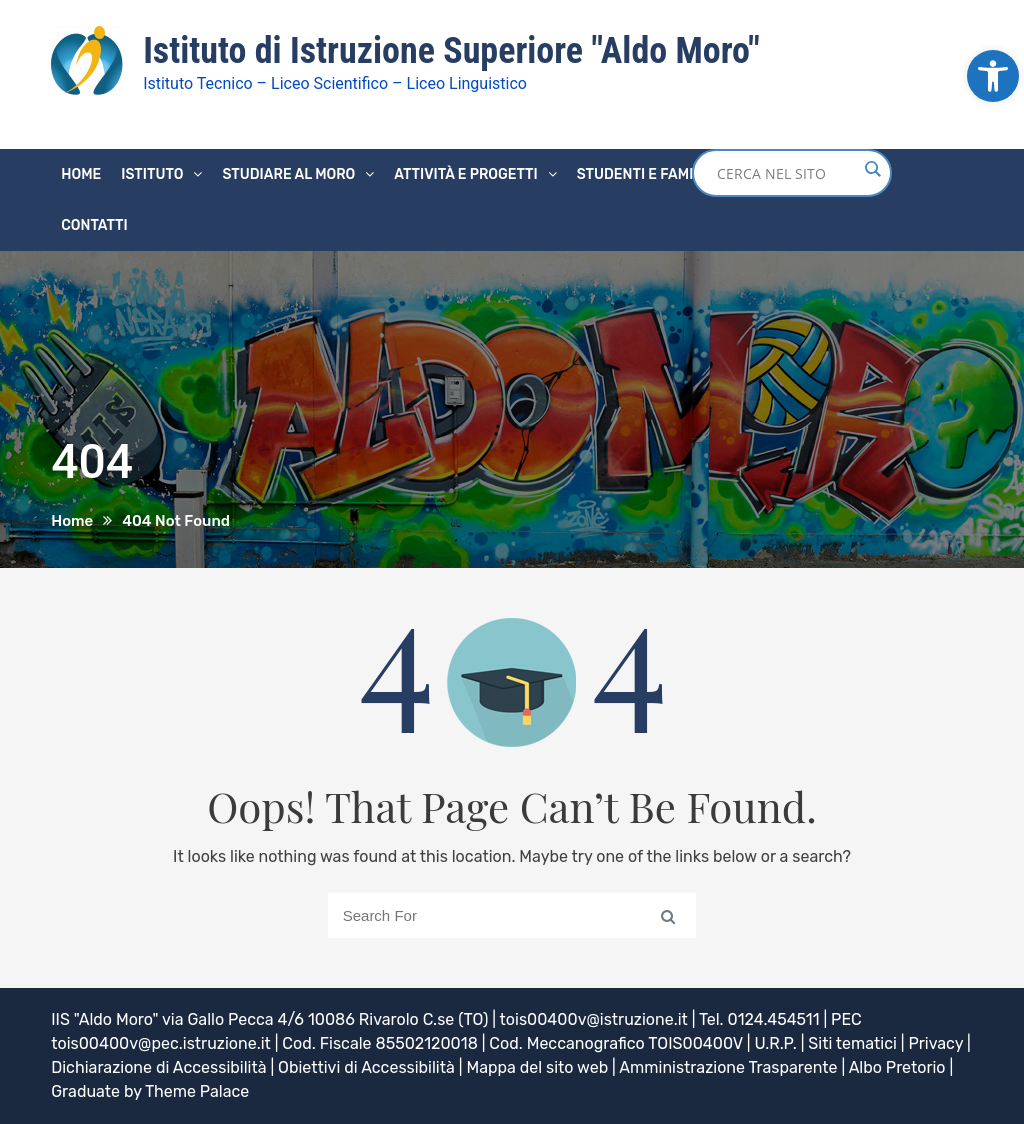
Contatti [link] (94, 225)
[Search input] (787, 173)
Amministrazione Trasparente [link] (728, 1067)
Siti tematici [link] (852, 1043)
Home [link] (81, 174)
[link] (993, 76)
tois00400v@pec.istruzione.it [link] (161, 1043)
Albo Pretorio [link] (897, 1067)
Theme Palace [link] (197, 1091)
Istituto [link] (152, 174)
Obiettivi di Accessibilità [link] (366, 1067)
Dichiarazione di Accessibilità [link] (158, 1067)
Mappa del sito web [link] (537, 1067)
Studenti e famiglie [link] (650, 174)
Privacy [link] (935, 1043)
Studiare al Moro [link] (288, 174)
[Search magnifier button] (872, 169)
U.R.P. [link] (775, 1043)
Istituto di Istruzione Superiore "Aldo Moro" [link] (451, 51)
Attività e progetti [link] (465, 174)
